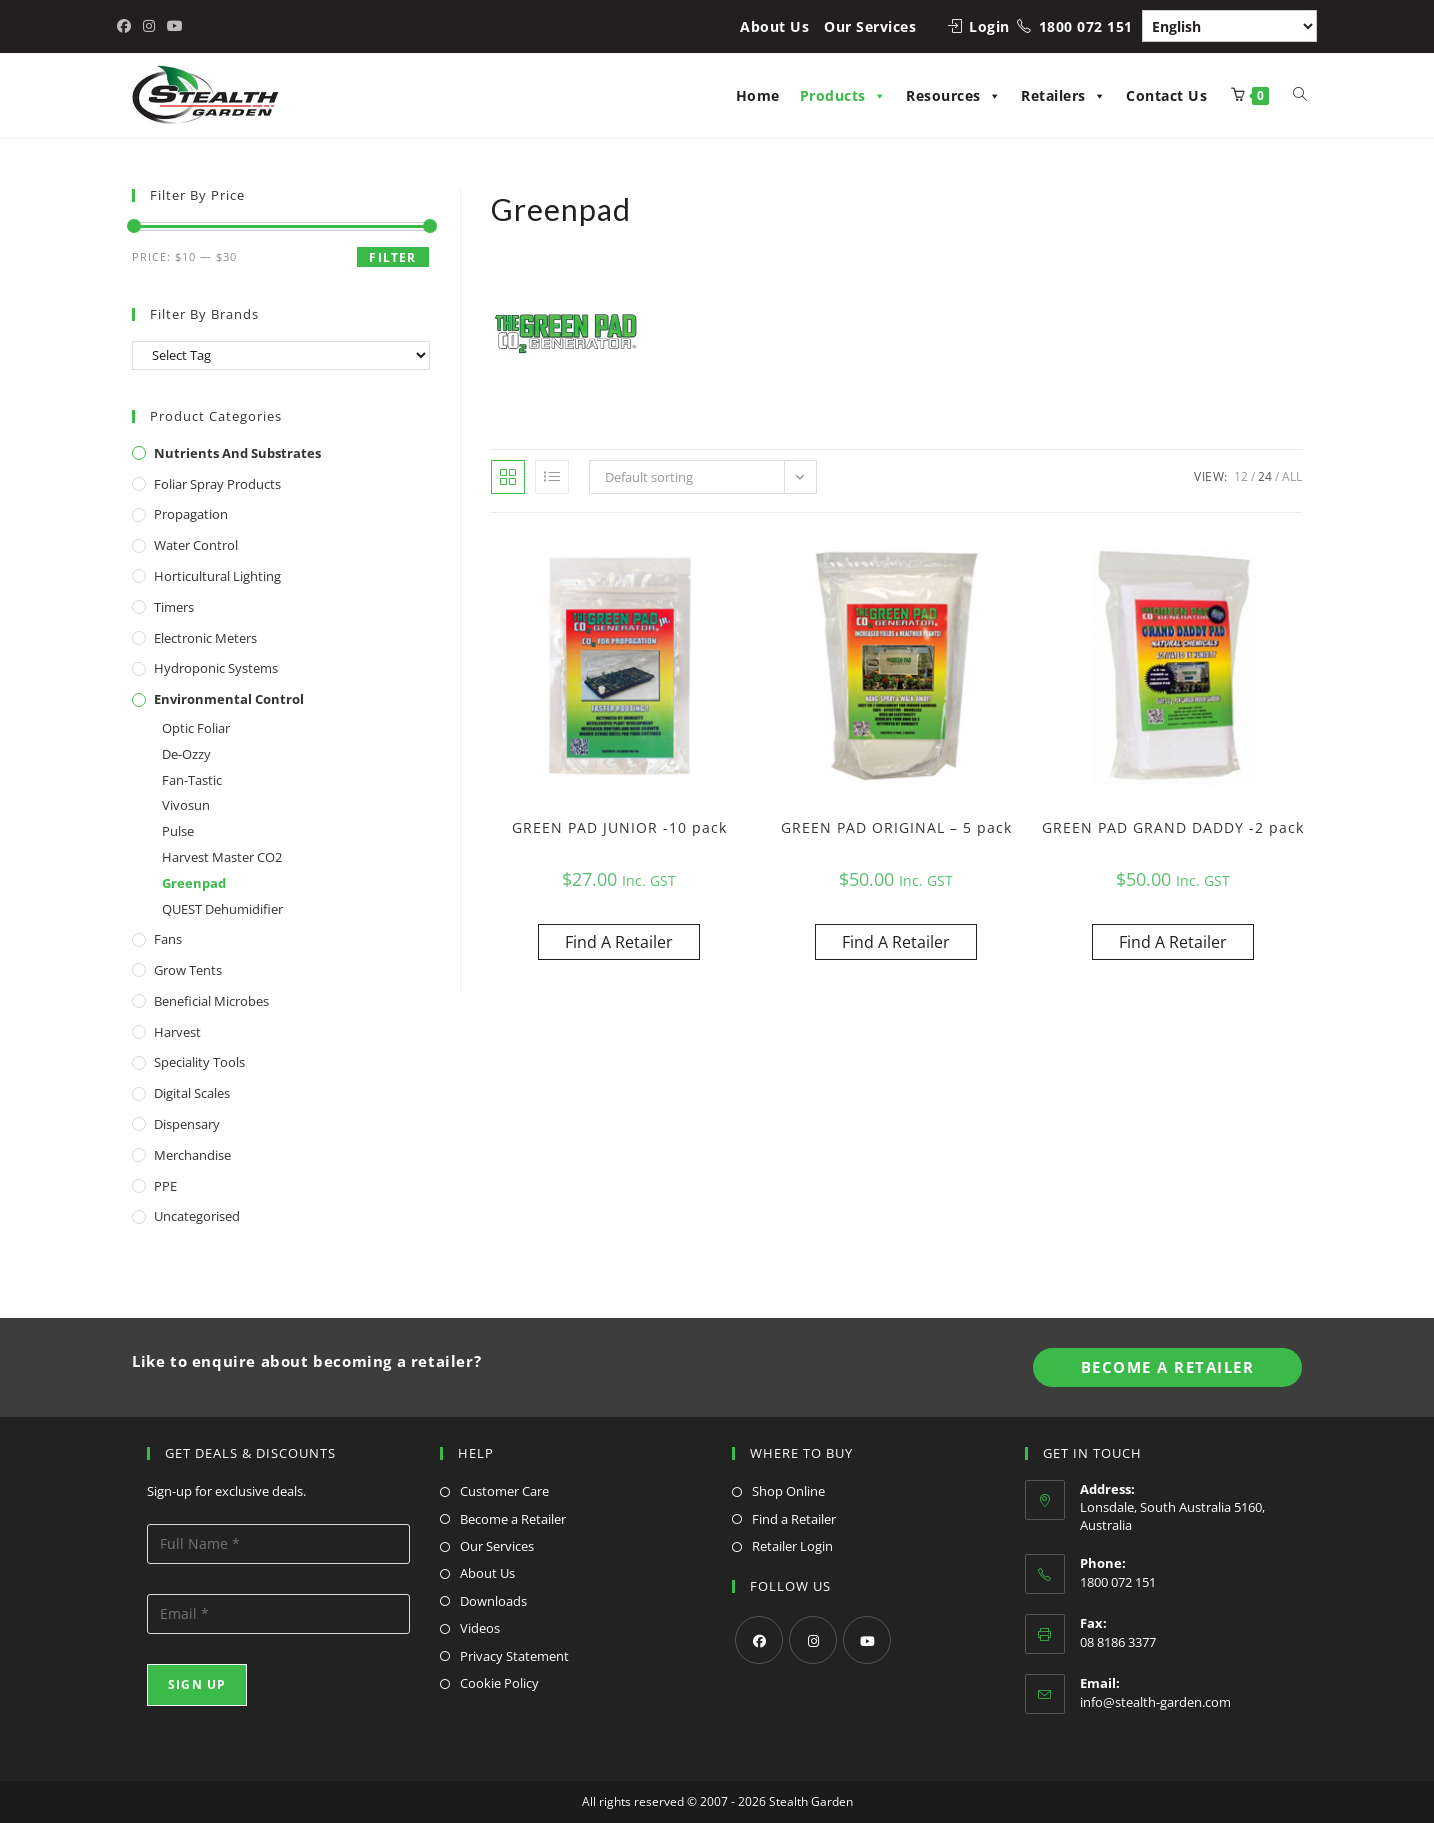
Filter (392, 257)
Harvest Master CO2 (222, 857)
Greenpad (194, 883)
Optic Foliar (196, 728)
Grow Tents (188, 970)
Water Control (196, 545)
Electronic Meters (205, 638)
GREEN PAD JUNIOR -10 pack (619, 827)
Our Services (870, 26)
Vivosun (186, 805)
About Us (774, 26)
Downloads (493, 1601)
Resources (953, 95)
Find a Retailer (794, 1519)
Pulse (178, 831)
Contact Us (1166, 95)
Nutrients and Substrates (237, 453)
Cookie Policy (499, 1683)
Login (989, 26)
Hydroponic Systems (216, 668)
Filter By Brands (204, 314)
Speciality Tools (199, 1062)
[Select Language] (1229, 26)
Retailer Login (792, 1546)
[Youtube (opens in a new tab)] (175, 26)
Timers (174, 607)
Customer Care (504, 1491)
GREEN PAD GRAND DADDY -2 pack (1173, 827)
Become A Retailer (1168, 1367)
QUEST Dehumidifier (222, 909)
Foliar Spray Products (217, 484)
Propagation (191, 514)
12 (1241, 476)
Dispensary (187, 1124)
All (1292, 476)
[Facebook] (759, 1640)
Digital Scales (192, 1093)
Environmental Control (229, 699)
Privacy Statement (514, 1656)
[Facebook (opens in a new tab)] (127, 26)
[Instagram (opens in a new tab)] (149, 26)
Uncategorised (197, 1216)
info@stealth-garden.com (1155, 1702)
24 (1265, 476)
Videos (480, 1628)
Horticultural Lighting (217, 576)
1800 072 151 (1086, 26)
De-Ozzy (186, 754)
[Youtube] (867, 1640)
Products (843, 95)
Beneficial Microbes (211, 1001)
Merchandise (192, 1155)
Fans (168, 939)
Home (758, 95)
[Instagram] (813, 1640)
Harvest (177, 1032)
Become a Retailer (513, 1519)
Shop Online (788, 1491)
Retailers (1063, 95)
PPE (165, 1186)
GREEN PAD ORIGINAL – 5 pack (896, 827)
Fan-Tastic (192, 780)
